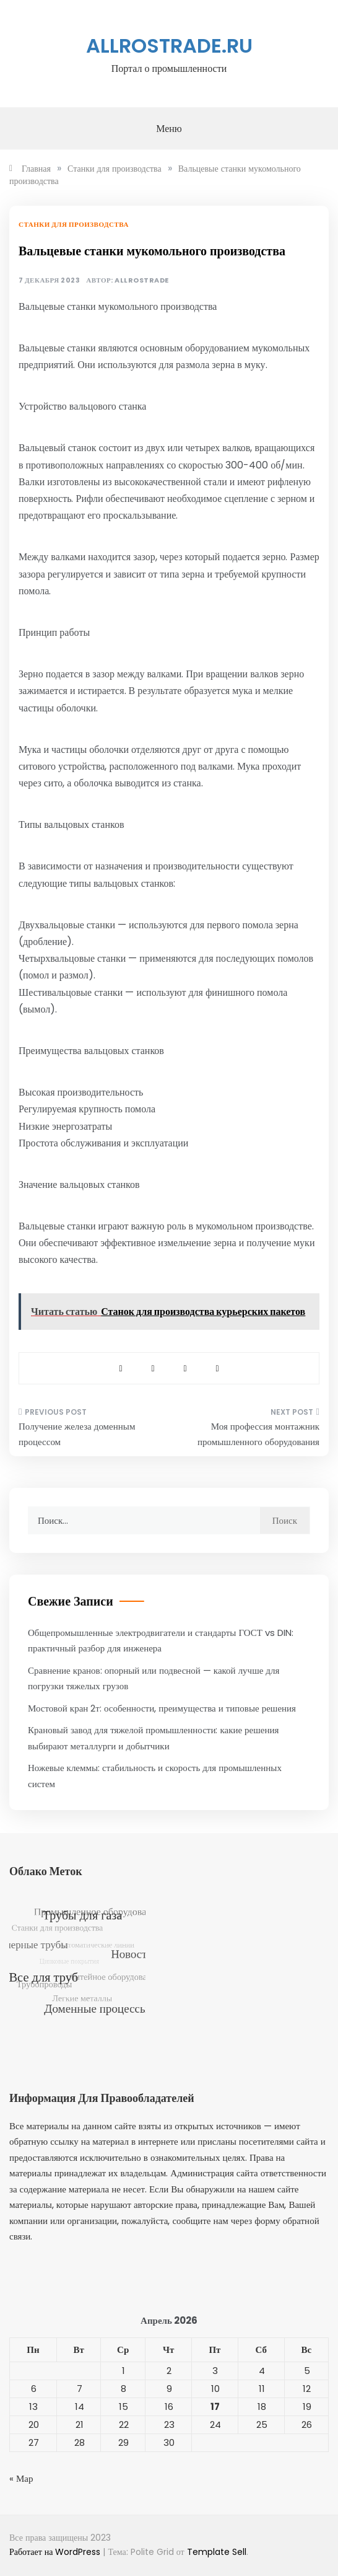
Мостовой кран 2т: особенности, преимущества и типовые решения (162, 1708)
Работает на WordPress (56, 2552)
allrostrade (142, 280)
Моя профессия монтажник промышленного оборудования (258, 1434)
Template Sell (216, 2552)
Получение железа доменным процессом (77, 1434)
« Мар (21, 2478)
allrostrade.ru (169, 45)
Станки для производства (74, 224)
